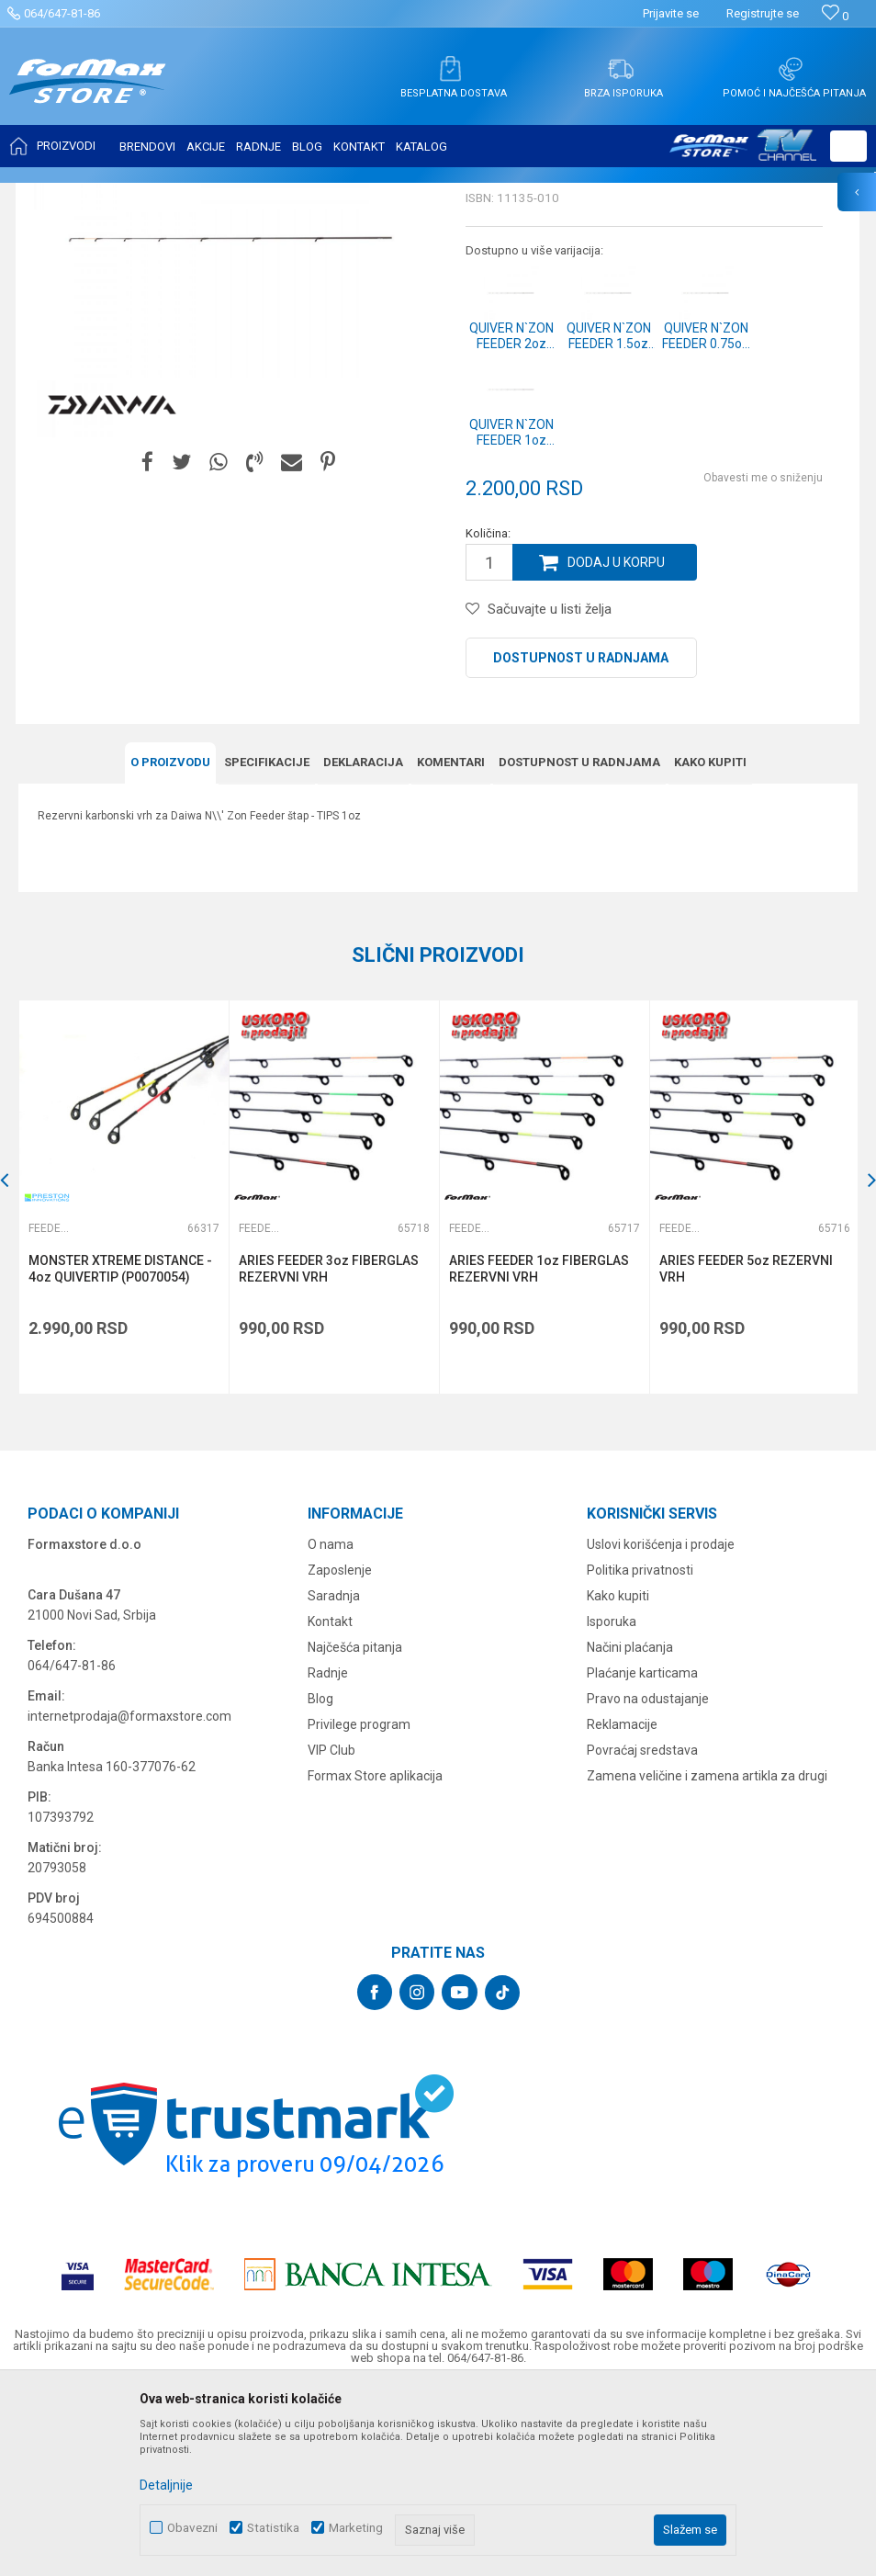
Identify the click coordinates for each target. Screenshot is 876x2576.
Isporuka (611, 1804)
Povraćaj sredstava (642, 1933)
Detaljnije (166, 2485)
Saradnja (334, 1778)
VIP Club (331, 1933)
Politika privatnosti (640, 1753)
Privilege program (359, 1907)
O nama (331, 1727)
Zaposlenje (340, 1753)
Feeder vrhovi (252, 194)
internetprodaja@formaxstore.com (129, 1899)
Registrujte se (762, 13)
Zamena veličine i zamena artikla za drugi (707, 1958)
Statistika (273, 2528)
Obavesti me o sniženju (763, 660)
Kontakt (330, 1804)
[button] (848, 146)
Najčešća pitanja (355, 1830)
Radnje (328, 1855)
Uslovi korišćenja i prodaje (661, 1727)
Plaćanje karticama (642, 1855)
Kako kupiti (618, 1778)
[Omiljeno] (835, 16)
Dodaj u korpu (616, 745)
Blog (320, 1881)
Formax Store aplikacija (375, 1958)
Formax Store (51, 194)
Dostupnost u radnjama (580, 840)
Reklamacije (622, 1907)
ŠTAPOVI (182, 194)
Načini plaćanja (630, 1830)
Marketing (356, 2528)
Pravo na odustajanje (648, 1881)
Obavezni (192, 2528)
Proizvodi (122, 194)
